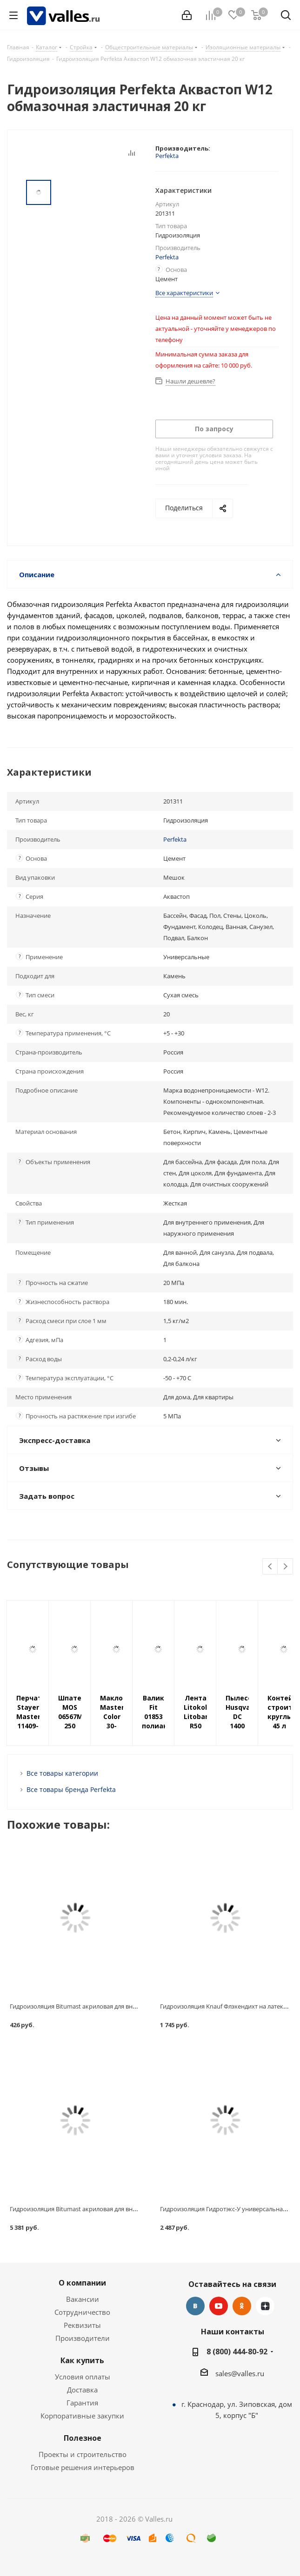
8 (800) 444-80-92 (237, 2351)
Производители (82, 2338)
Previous (270, 1567)
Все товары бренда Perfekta (71, 1789)
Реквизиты (82, 2325)
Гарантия (82, 2402)
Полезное (82, 2438)
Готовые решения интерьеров (82, 2467)
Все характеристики (184, 293)
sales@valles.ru (239, 2373)
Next (285, 1567)
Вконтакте (195, 2306)
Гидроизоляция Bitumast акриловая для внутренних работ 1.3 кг (102, 2006)
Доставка (82, 2389)
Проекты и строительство (83, 2454)
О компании (82, 2283)
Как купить (82, 2360)
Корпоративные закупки (82, 2415)
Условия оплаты (82, 2376)
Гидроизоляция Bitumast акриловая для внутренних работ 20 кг (102, 2209)
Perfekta (167, 156)
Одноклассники (242, 2306)
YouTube (218, 2306)
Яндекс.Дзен (265, 2306)
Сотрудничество (82, 2312)
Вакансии (82, 2299)
